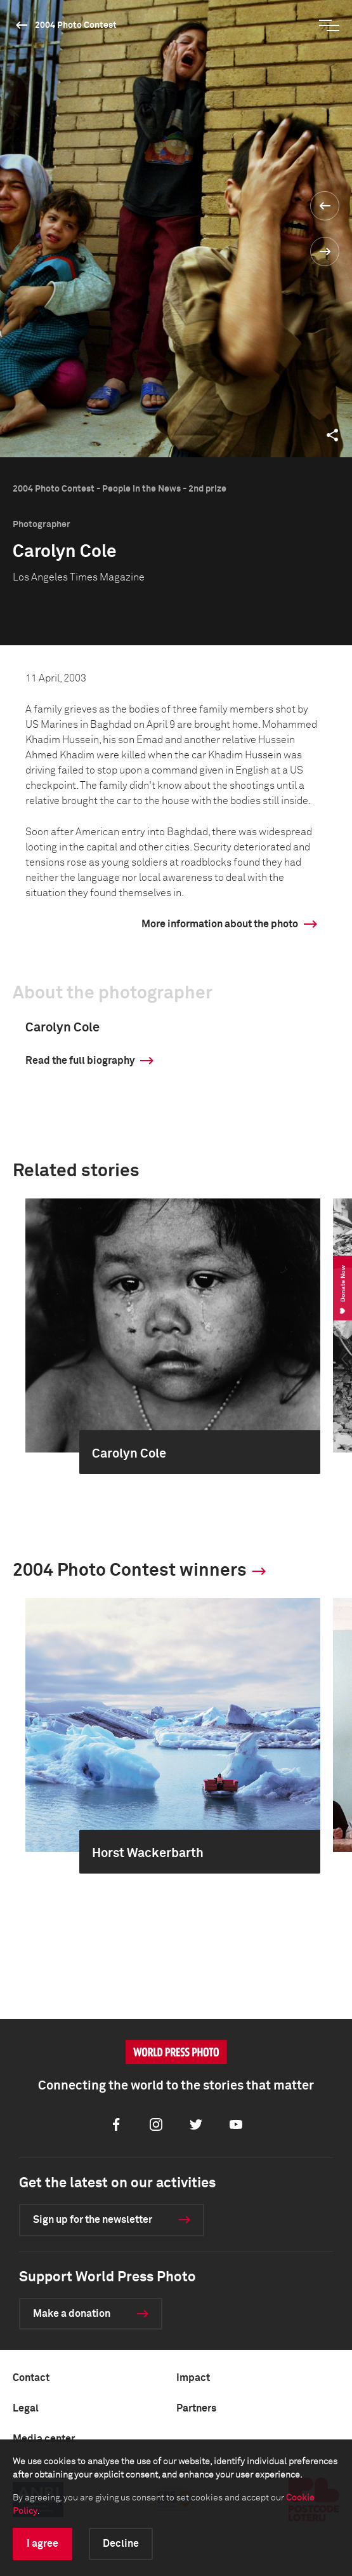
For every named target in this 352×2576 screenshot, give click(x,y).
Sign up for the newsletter (92, 2220)
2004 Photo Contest (76, 25)
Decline (121, 2544)
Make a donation (71, 2314)
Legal (26, 2408)
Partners (196, 2408)
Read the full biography (79, 1061)
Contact (31, 2378)
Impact (193, 2378)
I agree (42, 2544)
